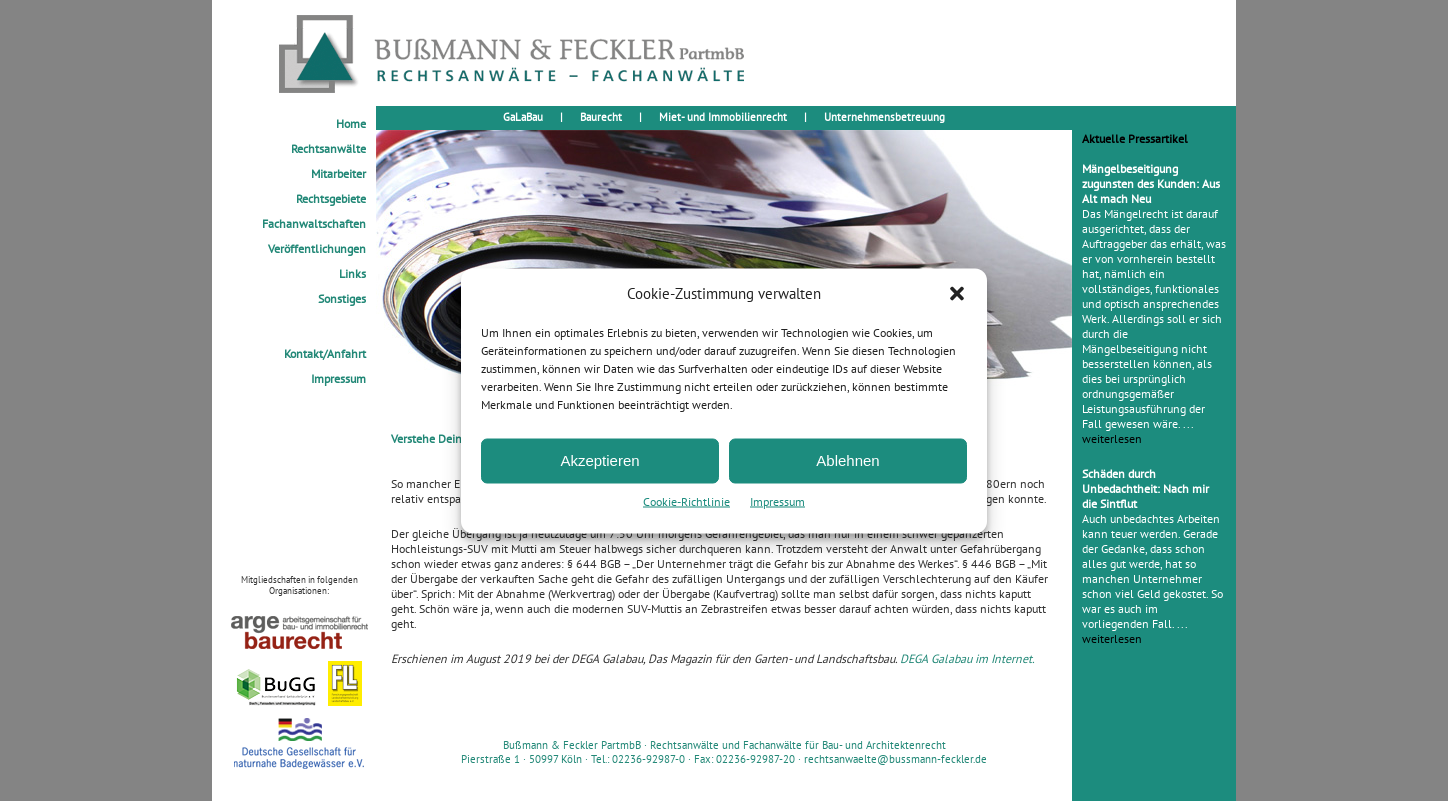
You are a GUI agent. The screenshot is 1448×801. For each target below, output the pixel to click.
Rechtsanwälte (328, 148)
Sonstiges (342, 298)
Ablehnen (847, 460)
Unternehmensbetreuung (884, 117)
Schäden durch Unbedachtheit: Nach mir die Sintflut (1145, 488)
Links (352, 273)
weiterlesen (1112, 438)
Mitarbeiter (338, 173)
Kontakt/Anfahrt (325, 353)
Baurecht (601, 117)
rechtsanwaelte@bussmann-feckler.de (895, 759)
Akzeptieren (599, 460)
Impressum (777, 500)
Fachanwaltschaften (314, 223)
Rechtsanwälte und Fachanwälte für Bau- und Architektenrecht (798, 745)
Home (351, 123)
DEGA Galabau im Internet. (967, 658)
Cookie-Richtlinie (686, 500)
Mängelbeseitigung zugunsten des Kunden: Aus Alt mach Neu (1151, 183)
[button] (957, 293)
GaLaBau (523, 117)
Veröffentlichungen (317, 248)
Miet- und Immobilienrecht (723, 117)
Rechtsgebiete (331, 198)
